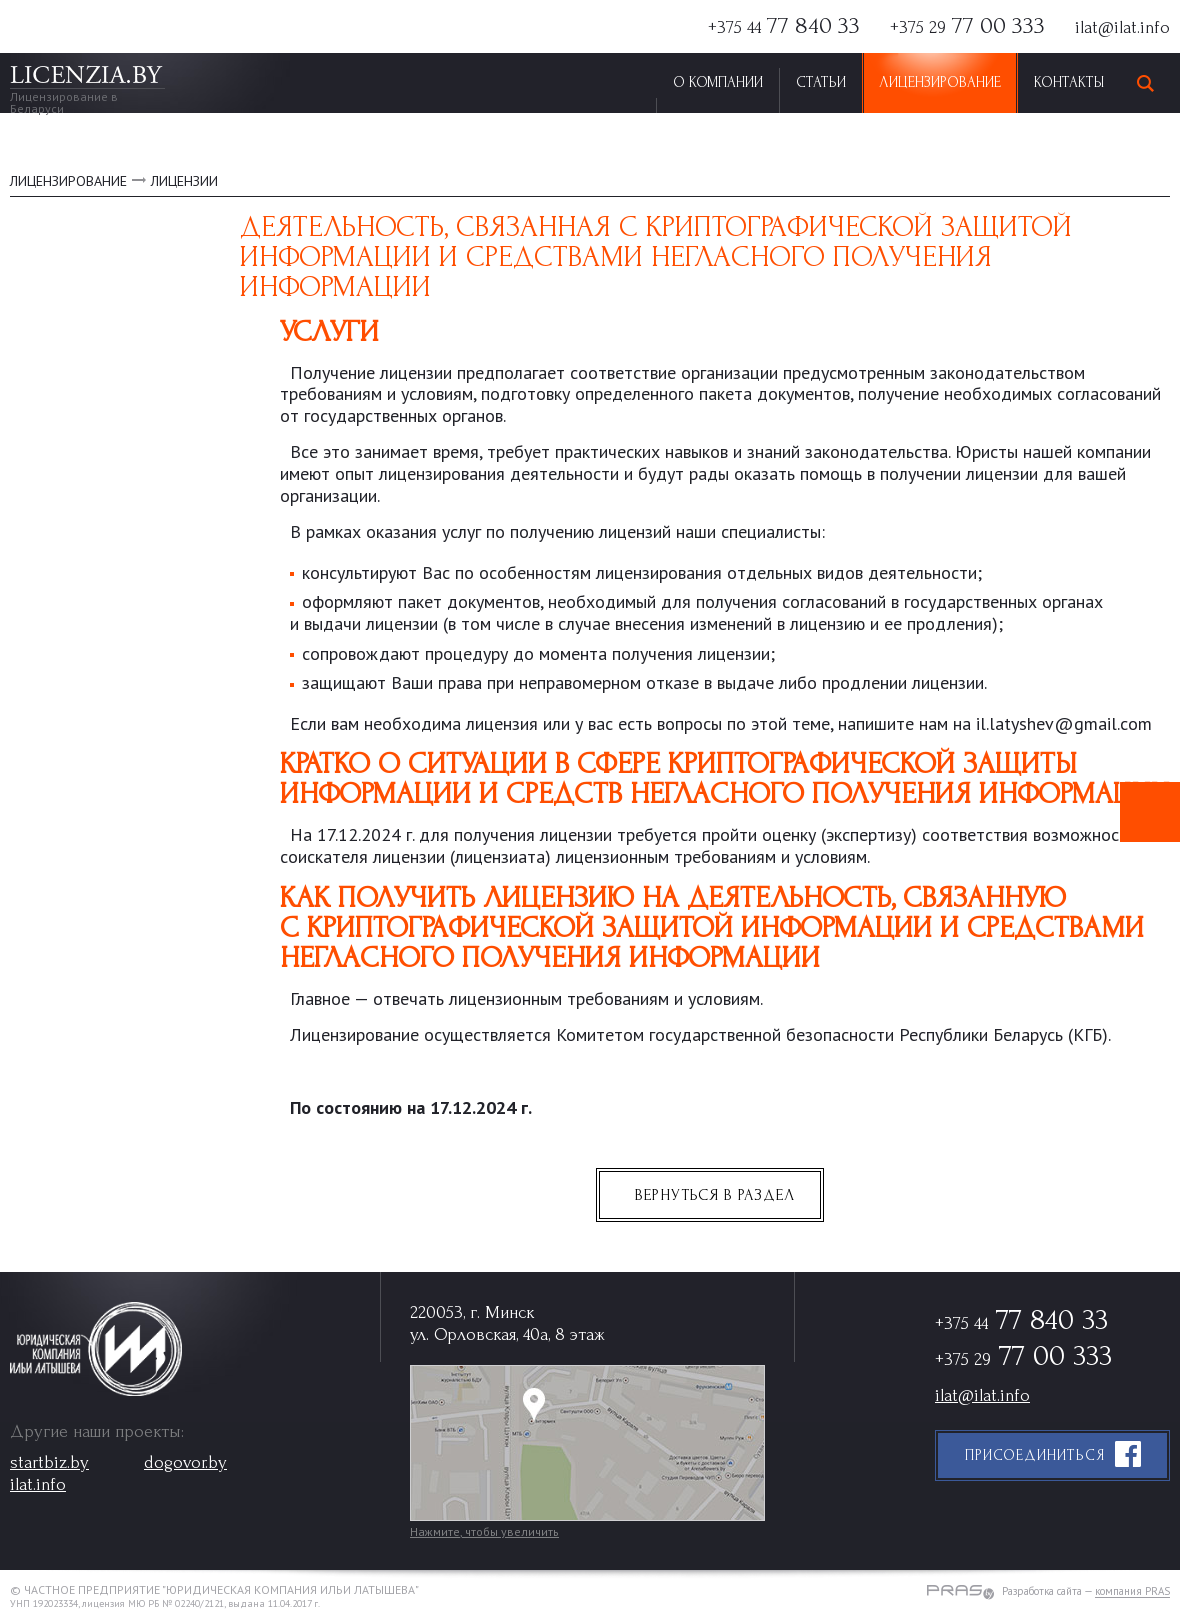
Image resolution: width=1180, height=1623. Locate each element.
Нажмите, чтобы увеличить (484, 1531)
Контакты (1069, 82)
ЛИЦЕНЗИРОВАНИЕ (68, 181)
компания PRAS (1132, 1592)
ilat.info (38, 1484)
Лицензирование (940, 82)
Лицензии (184, 181)
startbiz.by (49, 1462)
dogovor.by (185, 1462)
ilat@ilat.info (1122, 27)
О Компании (718, 82)
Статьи (821, 82)
